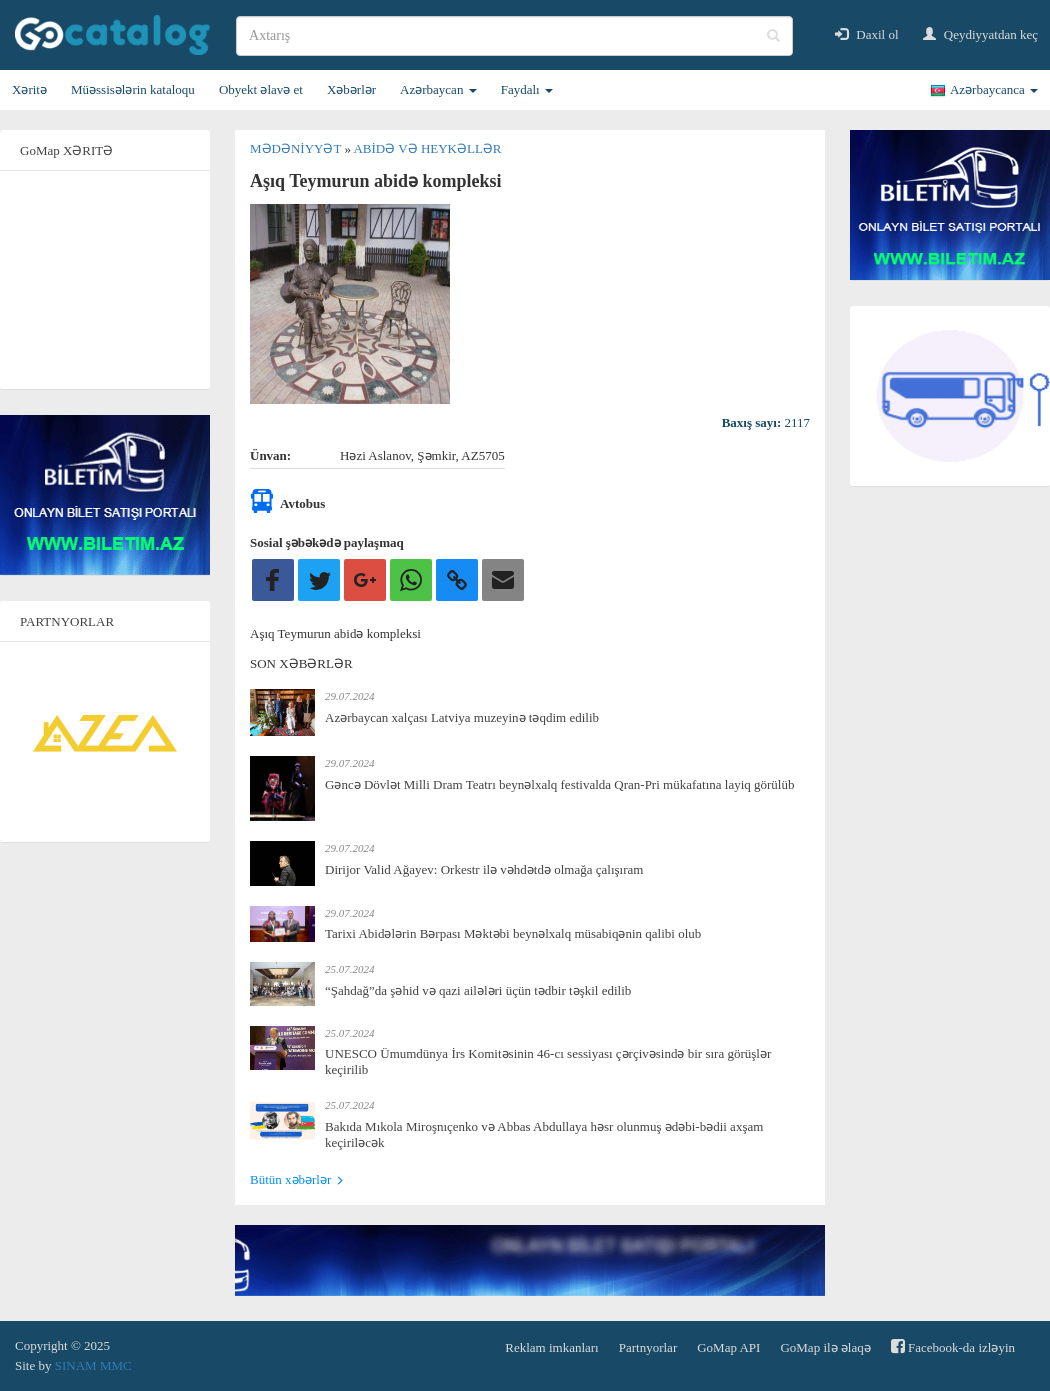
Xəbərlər (351, 89)
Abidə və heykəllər (427, 148)
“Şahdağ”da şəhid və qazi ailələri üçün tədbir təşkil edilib (478, 990)
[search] (514, 36)
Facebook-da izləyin (953, 1346)
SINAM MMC (93, 1365)
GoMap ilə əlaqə (825, 1347)
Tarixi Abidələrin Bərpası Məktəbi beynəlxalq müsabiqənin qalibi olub (513, 933)
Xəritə (29, 89)
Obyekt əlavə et (261, 89)
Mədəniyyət (297, 148)
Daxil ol (867, 34)
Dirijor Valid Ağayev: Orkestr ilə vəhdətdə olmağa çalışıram (484, 869)
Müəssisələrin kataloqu (133, 89)
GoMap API (728, 1347)
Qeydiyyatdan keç (980, 34)
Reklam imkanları (552, 1347)
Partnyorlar (648, 1347)
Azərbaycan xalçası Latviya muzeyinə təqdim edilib (462, 717)
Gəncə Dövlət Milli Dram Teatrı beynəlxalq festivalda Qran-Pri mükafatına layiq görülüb (559, 784)
